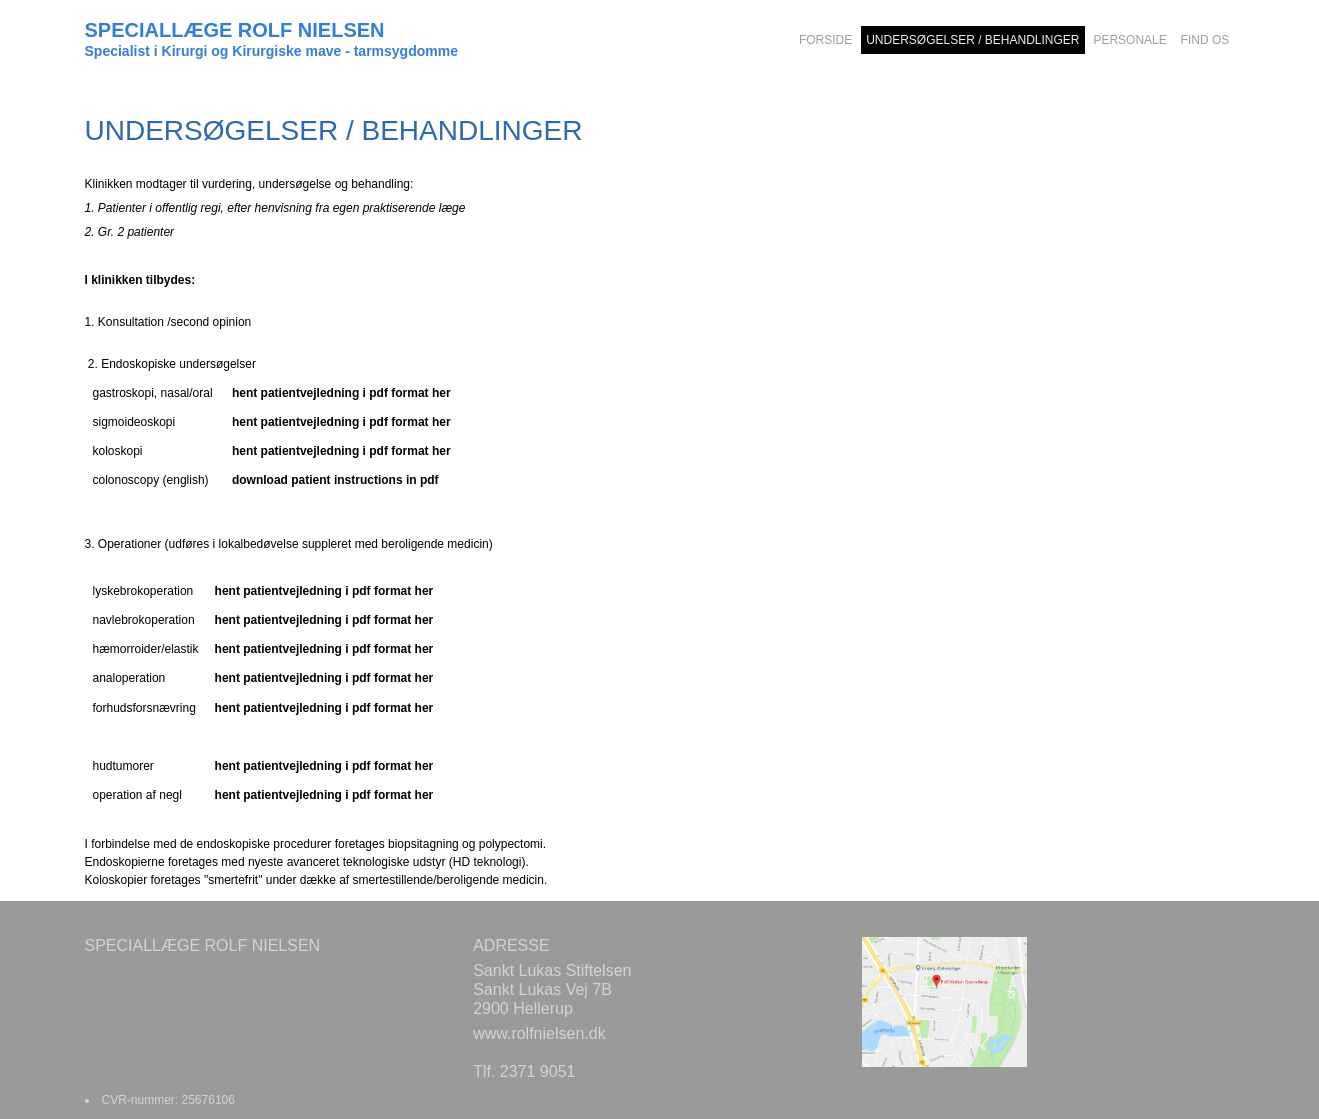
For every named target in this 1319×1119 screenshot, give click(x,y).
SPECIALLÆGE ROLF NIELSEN (235, 30)
